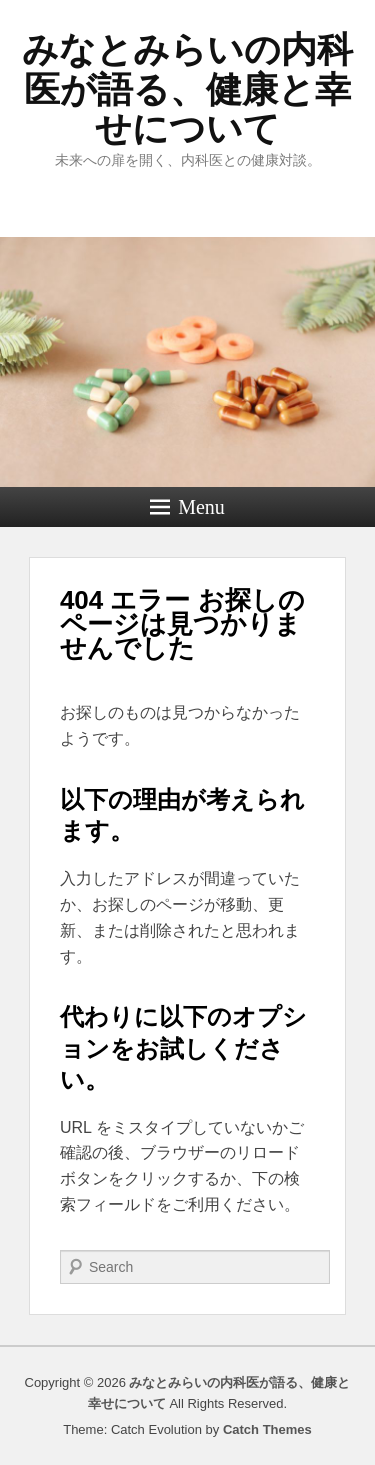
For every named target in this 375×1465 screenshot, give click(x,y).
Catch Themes (267, 1429)
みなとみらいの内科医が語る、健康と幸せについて (187, 89)
